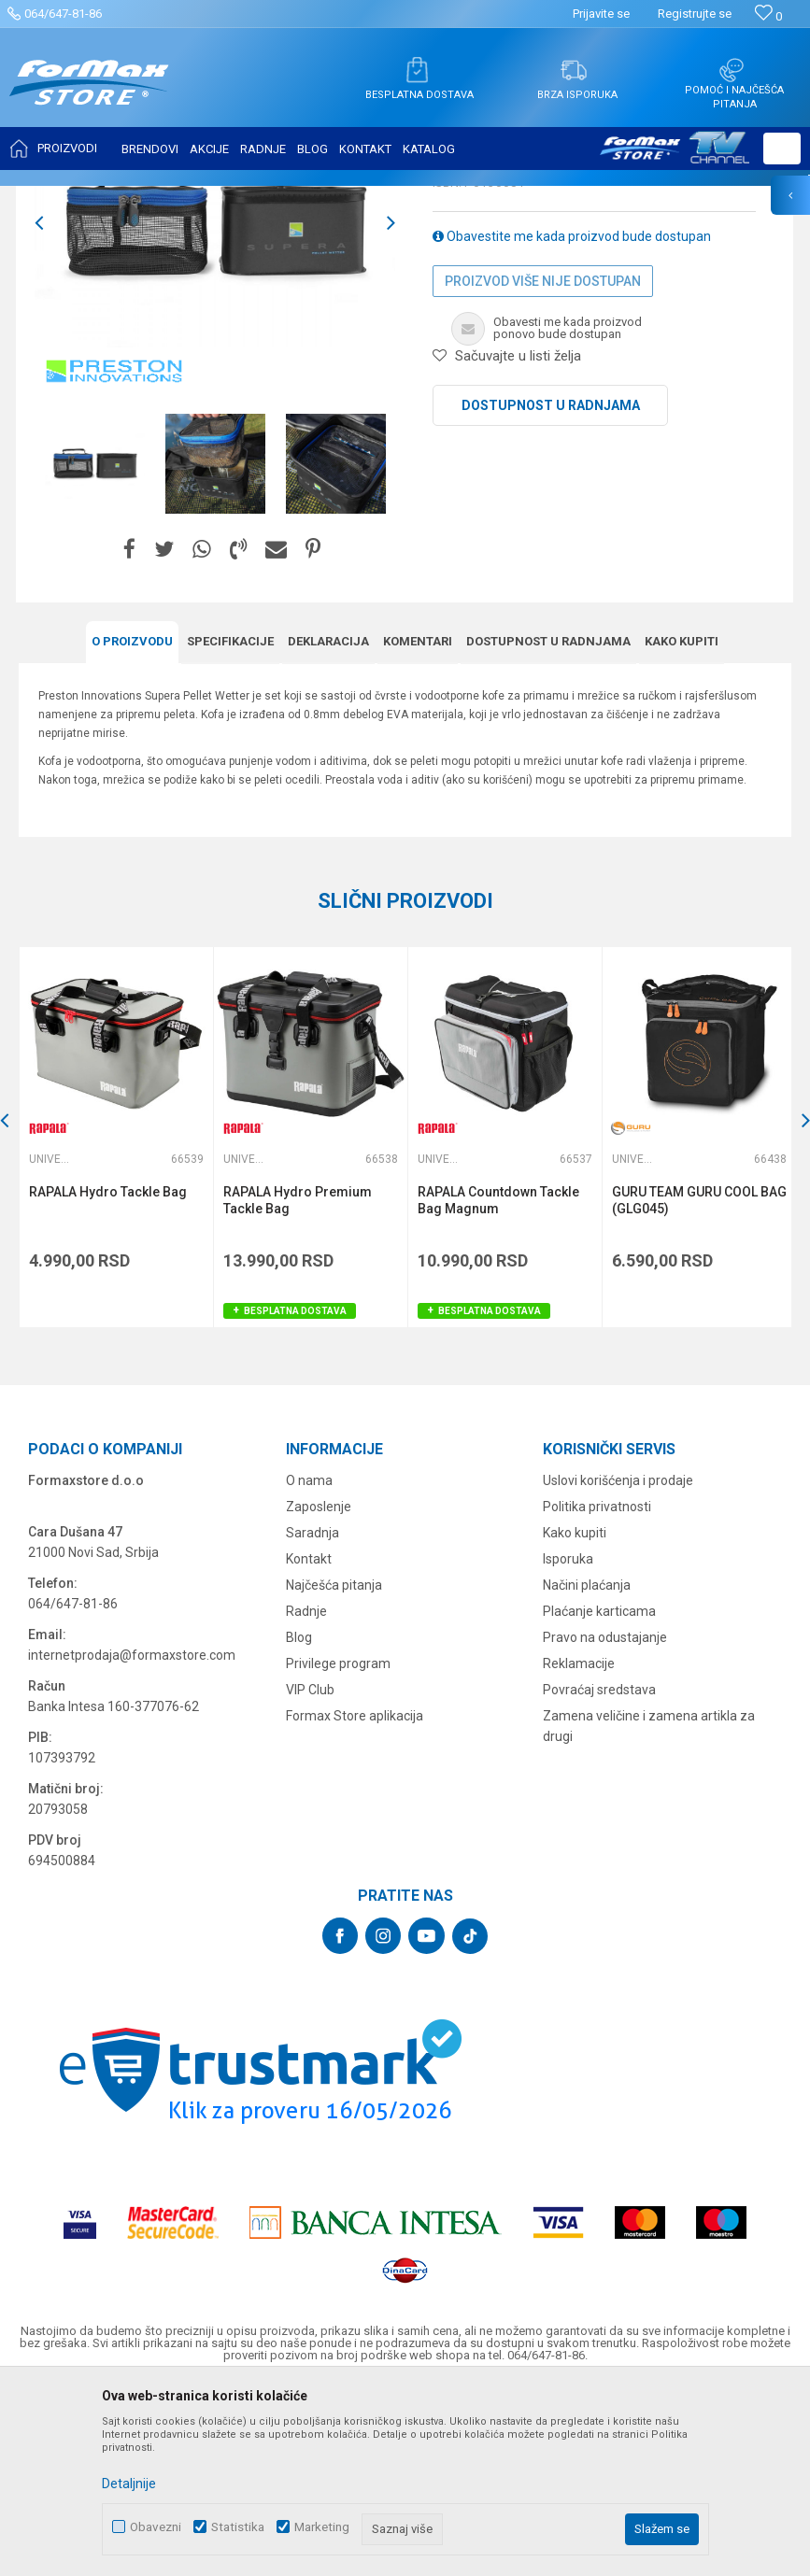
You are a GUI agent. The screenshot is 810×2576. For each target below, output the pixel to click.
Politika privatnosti (597, 1691)
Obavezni (155, 2527)
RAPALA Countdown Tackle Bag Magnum (496, 1385)
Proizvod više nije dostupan (543, 467)
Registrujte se (695, 14)
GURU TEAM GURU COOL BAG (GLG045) (682, 1385)
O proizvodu (132, 827)
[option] (215, 409)
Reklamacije (579, 1848)
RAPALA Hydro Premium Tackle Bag (296, 1385)
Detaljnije (129, 2483)
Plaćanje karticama (599, 1796)
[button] (782, 148)
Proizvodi (125, 198)
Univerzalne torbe (356, 198)
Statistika (237, 2527)
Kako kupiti (681, 827)
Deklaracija (328, 827)
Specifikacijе (230, 827)
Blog (299, 1822)
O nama (309, 1665)
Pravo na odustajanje (605, 1822)
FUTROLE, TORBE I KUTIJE (230, 198)
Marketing (321, 2527)
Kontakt (309, 1743)
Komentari (417, 827)
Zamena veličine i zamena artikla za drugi (649, 1911)
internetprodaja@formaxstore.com (131, 1840)
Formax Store (53, 198)
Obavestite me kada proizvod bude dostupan (572, 422)
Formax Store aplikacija (354, 1900)
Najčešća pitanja (334, 1769)
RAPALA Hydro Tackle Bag (108, 1376)
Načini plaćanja (587, 1769)
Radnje (306, 1796)
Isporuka (568, 1743)
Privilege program (338, 1848)
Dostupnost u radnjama (551, 591)
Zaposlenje (318, 1691)
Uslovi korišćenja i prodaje (618, 1665)
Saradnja (312, 1717)
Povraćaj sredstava (599, 1874)
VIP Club (310, 1874)
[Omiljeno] (768, 16)
